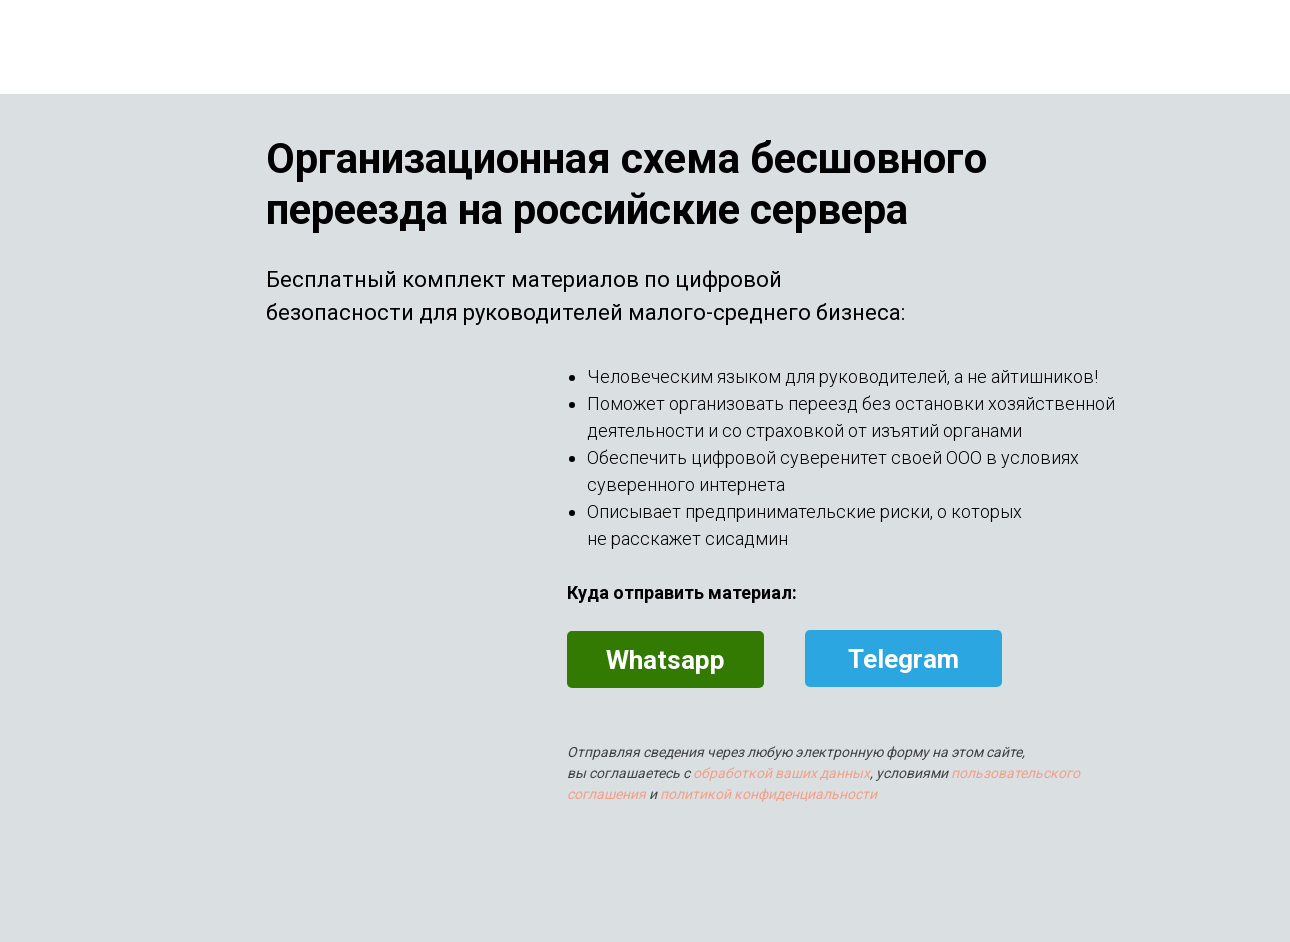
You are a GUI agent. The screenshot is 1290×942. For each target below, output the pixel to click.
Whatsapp (665, 660)
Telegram (903, 659)
